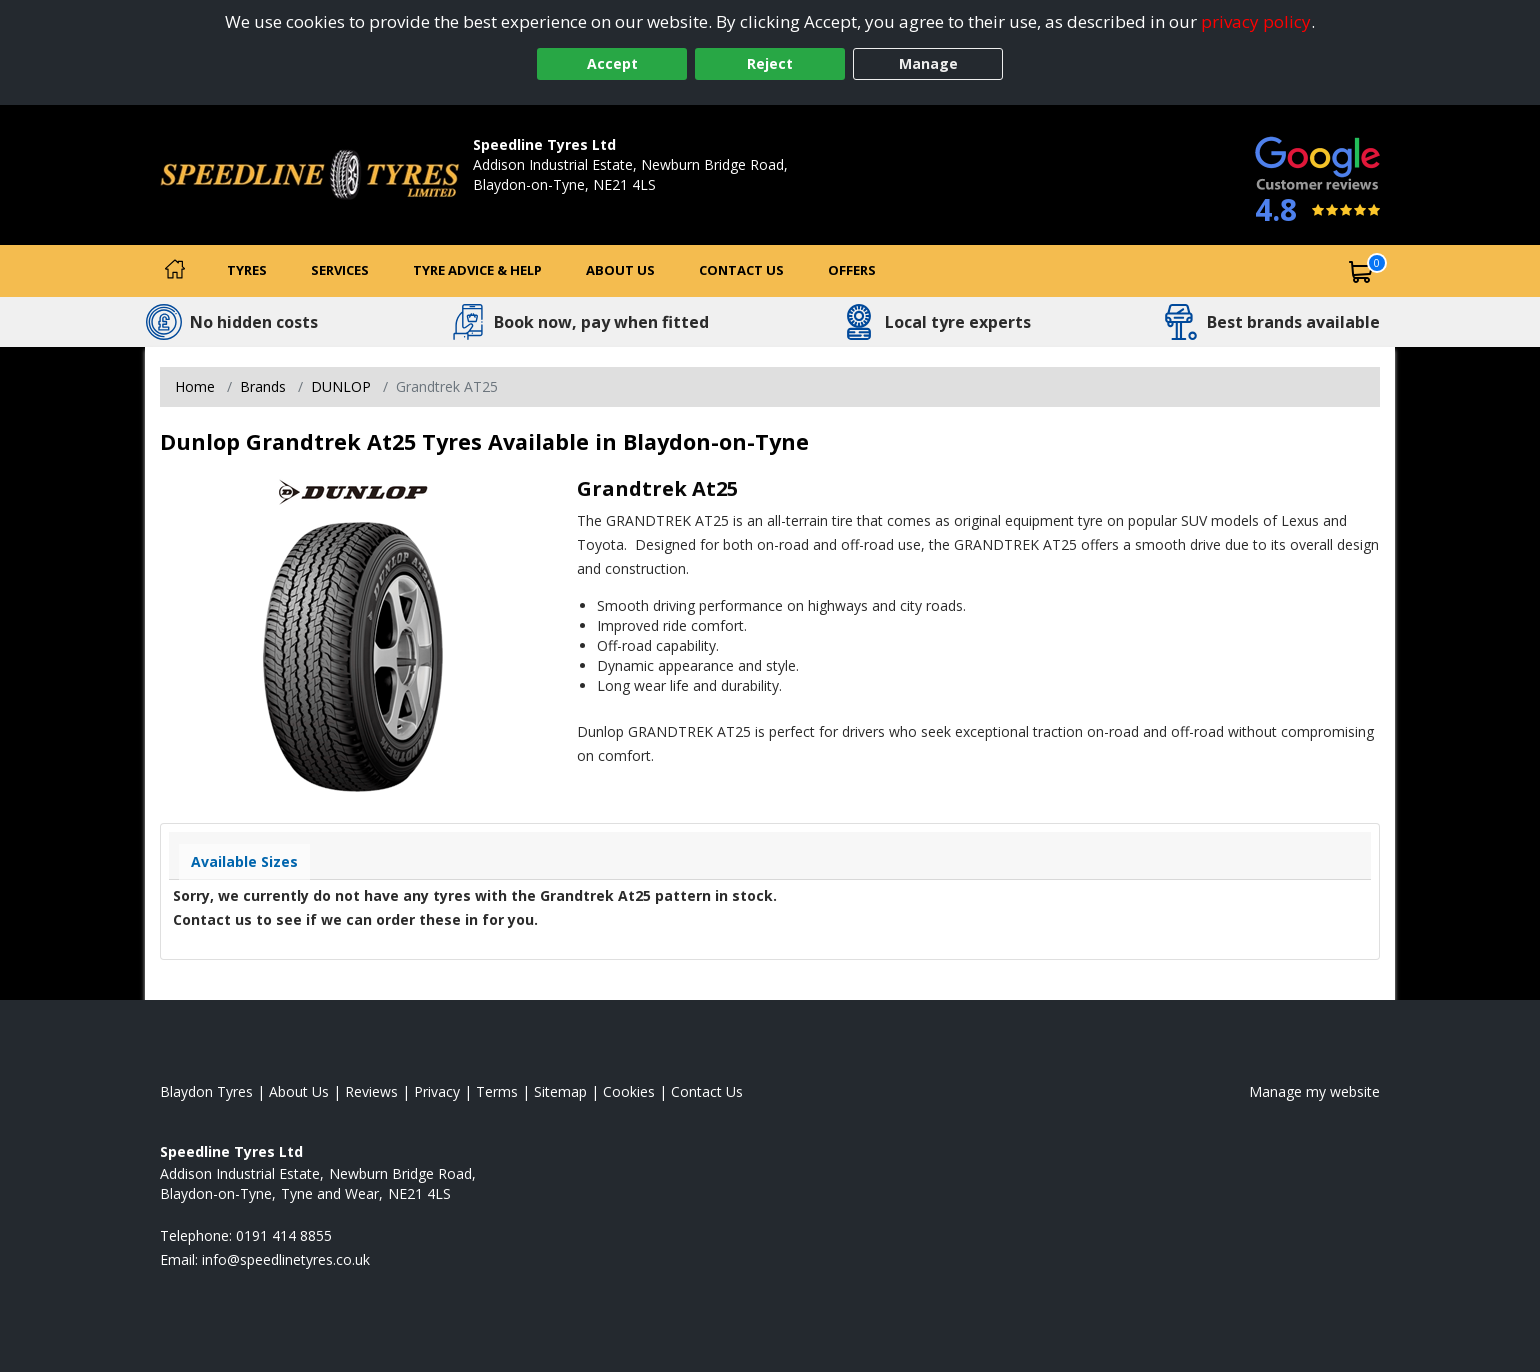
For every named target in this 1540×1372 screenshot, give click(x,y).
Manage (928, 63)
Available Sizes (244, 861)
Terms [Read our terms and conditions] (497, 1091)
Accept (612, 63)
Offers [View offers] (852, 270)
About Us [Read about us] (299, 1091)
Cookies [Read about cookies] (629, 1091)
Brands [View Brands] (263, 386)
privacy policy (1256, 21)
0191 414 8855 (521, 204)
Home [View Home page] (195, 386)
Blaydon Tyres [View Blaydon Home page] (206, 1091)
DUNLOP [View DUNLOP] (341, 386)
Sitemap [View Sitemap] (560, 1091)
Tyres (247, 270)
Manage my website (1314, 1091)
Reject (770, 63)
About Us (620, 270)
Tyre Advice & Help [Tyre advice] (477, 270)
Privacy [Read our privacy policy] (437, 1091)
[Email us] (286, 1259)
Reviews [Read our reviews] (371, 1091)
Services (340, 270)
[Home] (175, 271)
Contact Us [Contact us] (741, 270)
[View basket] (1361, 271)
